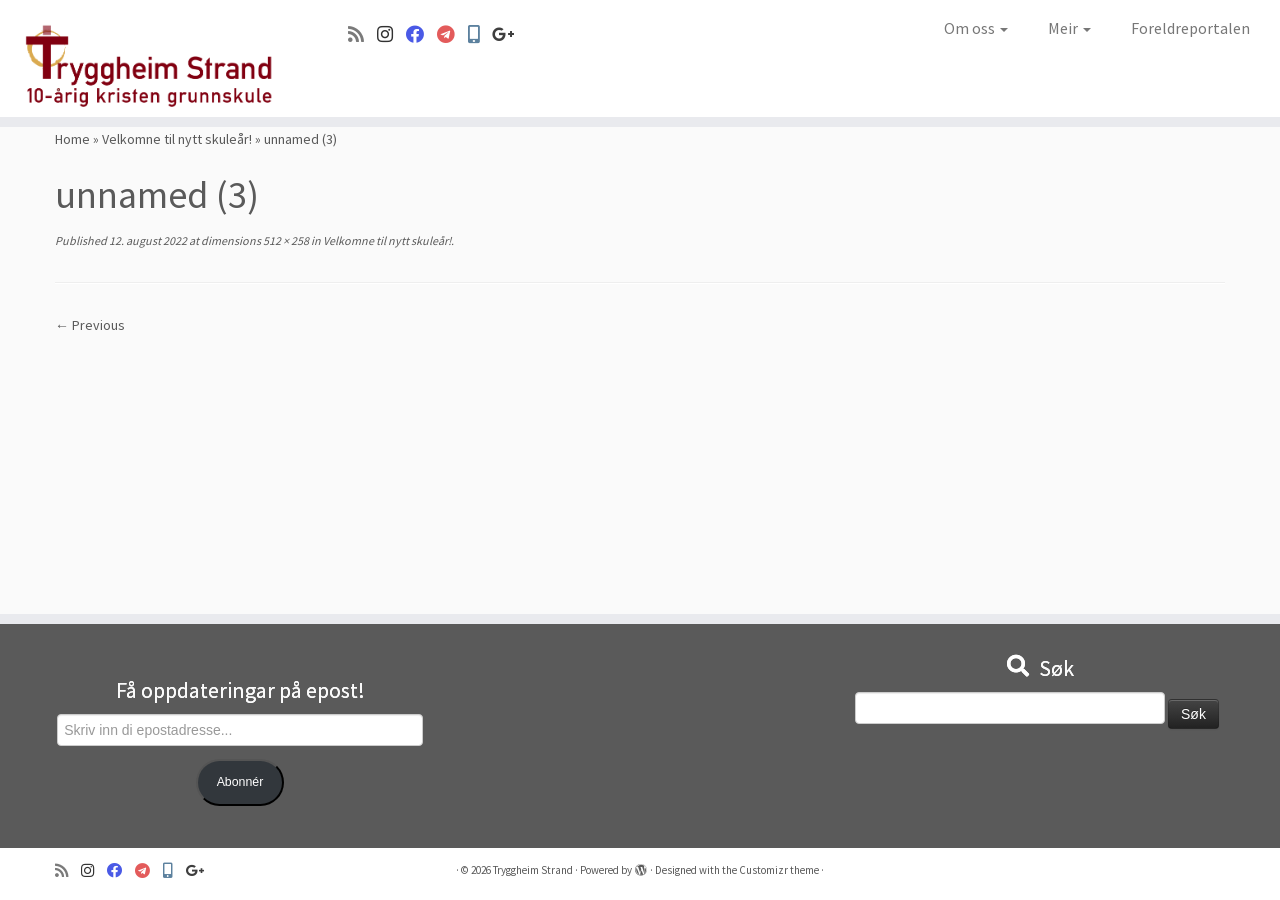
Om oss (976, 28)
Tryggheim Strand (533, 870)
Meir (1069, 28)
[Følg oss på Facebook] (421, 34)
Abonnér (240, 782)
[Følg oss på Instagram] (391, 34)
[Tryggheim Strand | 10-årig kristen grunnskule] (147, 58)
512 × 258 (285, 240)
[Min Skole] (480, 34)
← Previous (90, 325)
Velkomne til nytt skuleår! (177, 139)
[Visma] (452, 34)
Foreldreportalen (1190, 28)
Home (72, 139)
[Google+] (510, 34)
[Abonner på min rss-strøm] (362, 34)
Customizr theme (779, 870)
